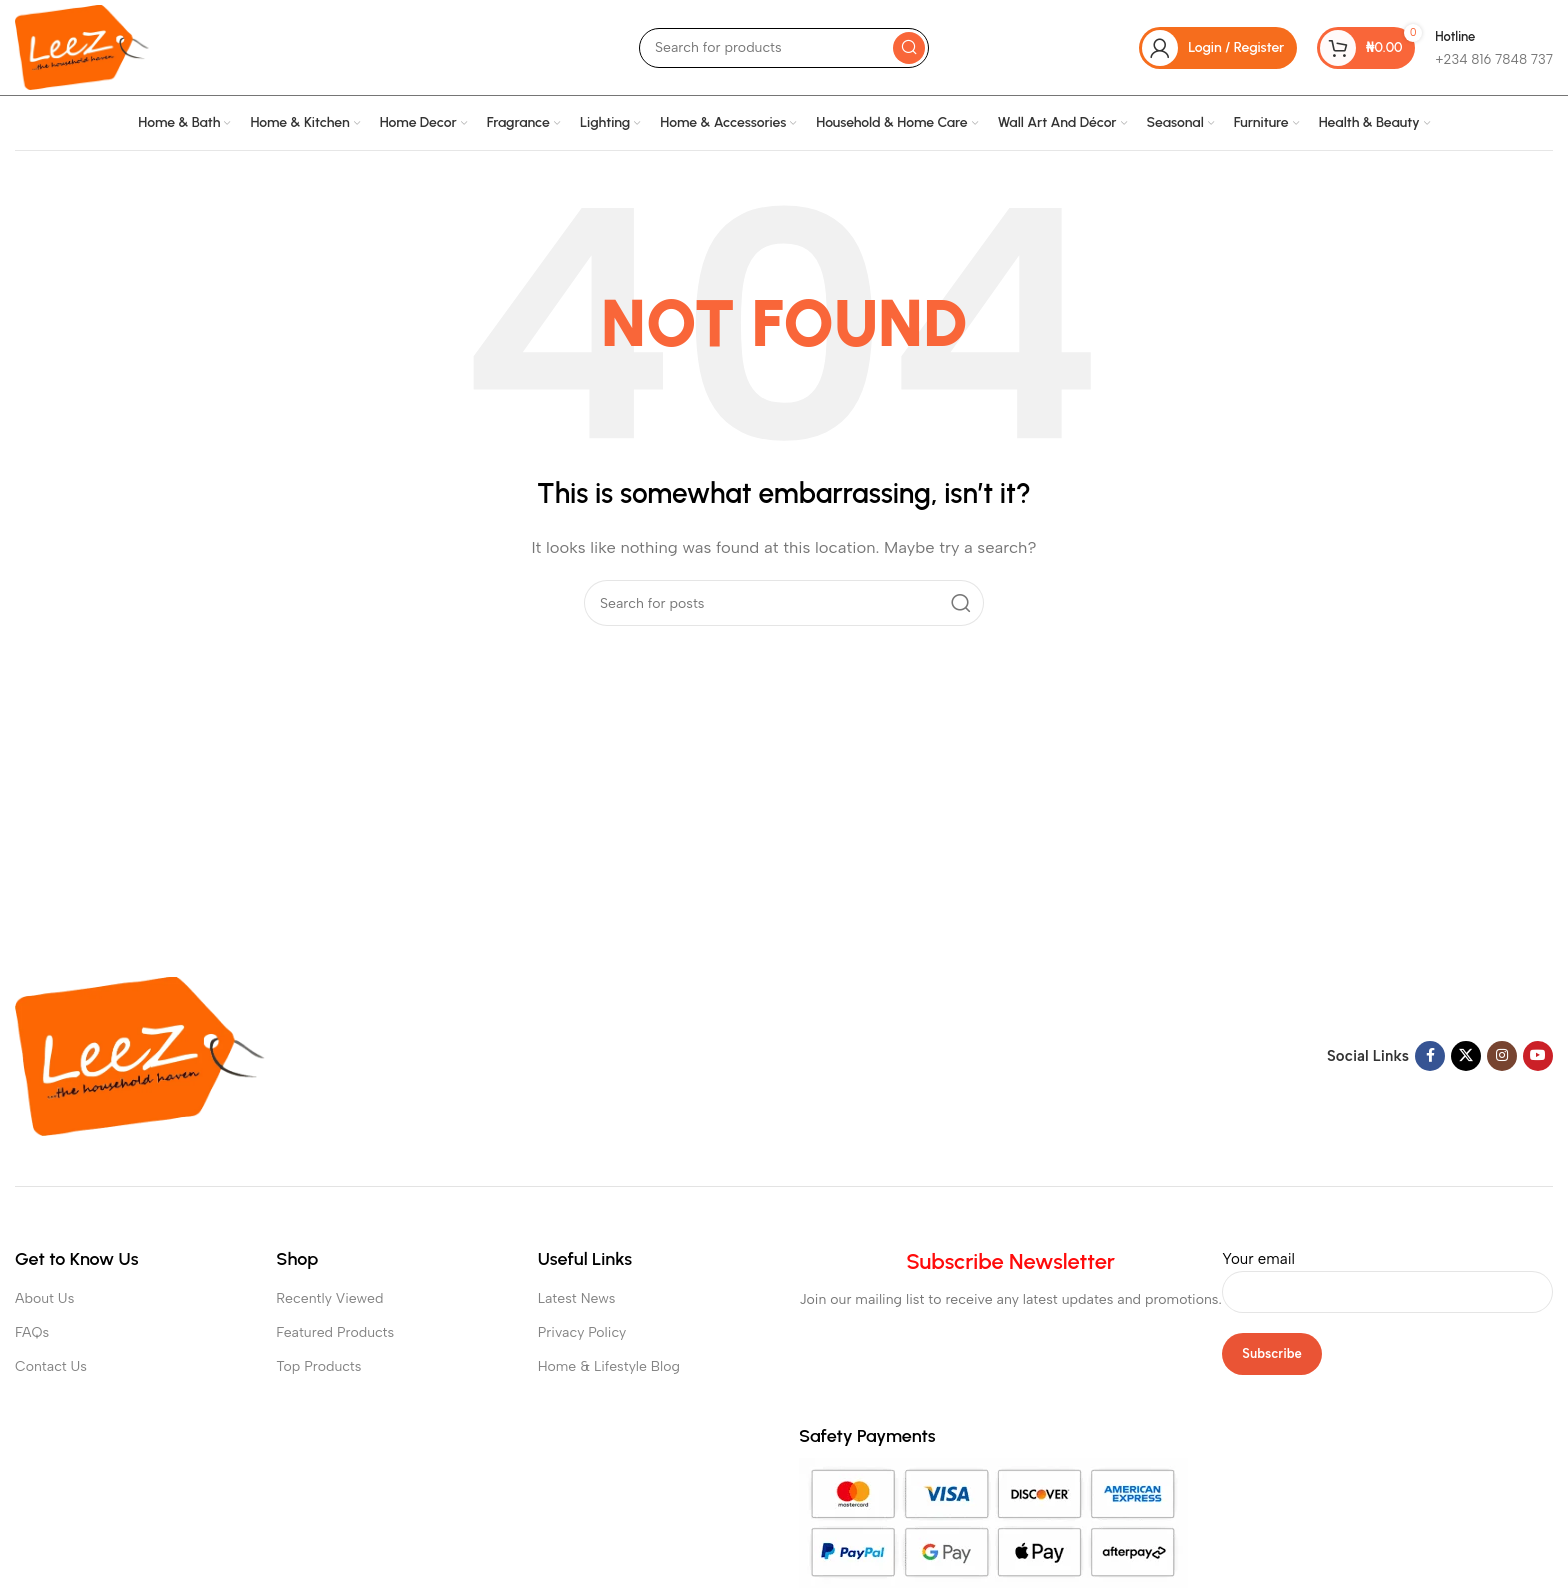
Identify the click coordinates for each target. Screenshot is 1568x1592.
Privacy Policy (582, 1332)
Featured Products (335, 1332)
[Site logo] (82, 46)
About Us (44, 1298)
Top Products (318, 1366)
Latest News (577, 1298)
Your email (1387, 1275)
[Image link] (140, 1055)
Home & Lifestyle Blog (609, 1366)
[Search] (784, 48)
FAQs (32, 1332)
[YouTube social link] (1538, 1056)
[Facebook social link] (1430, 1056)
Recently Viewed (329, 1298)
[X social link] (1466, 1056)
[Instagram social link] (1502, 1056)
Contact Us (51, 1366)
